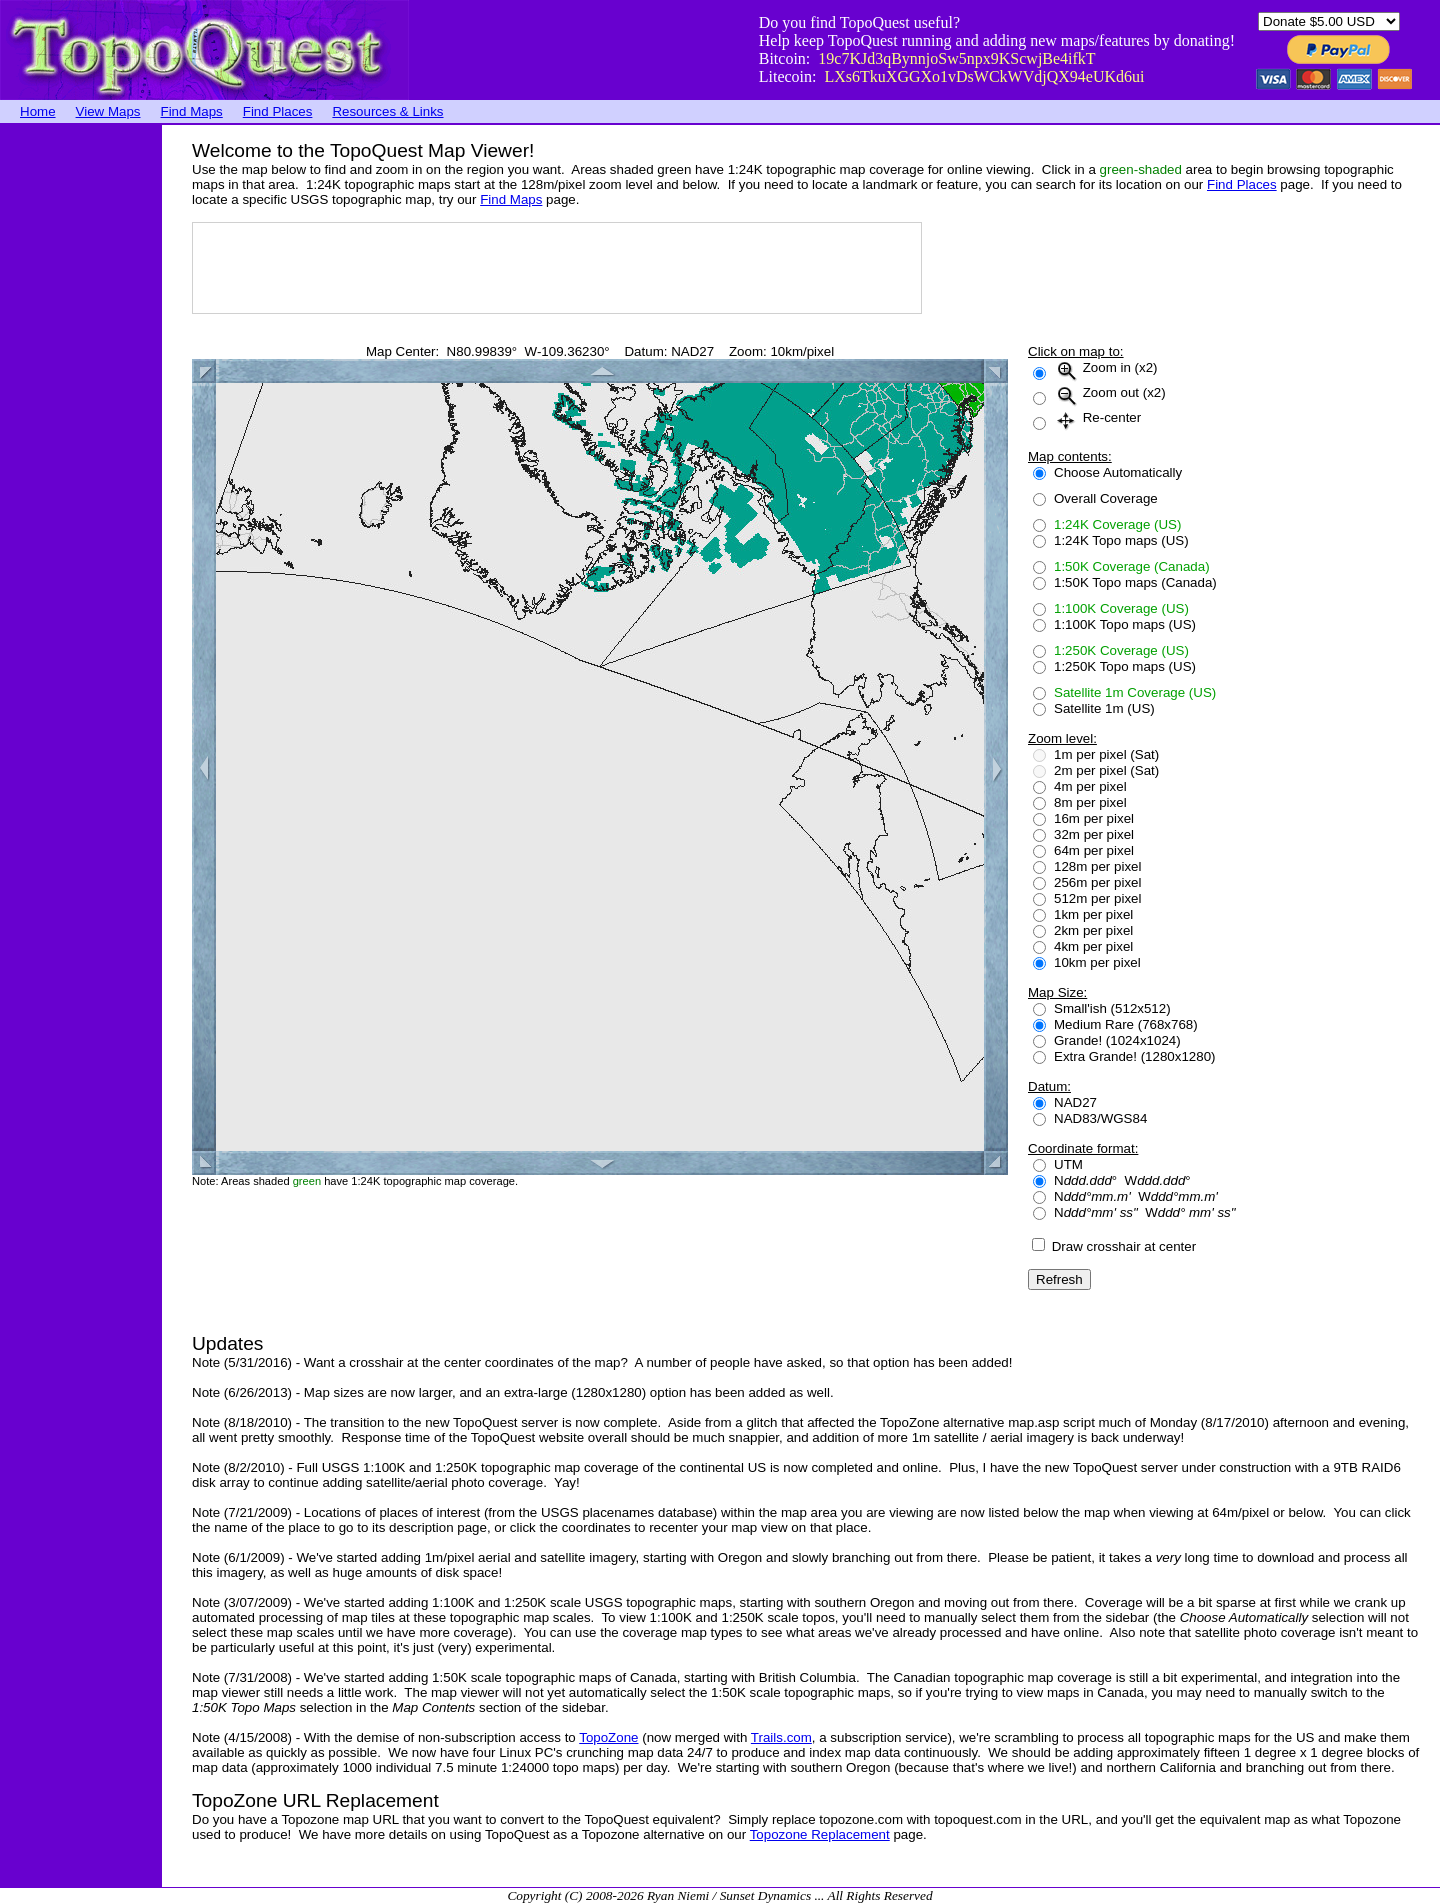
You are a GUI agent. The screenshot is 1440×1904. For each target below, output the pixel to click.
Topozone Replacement (820, 1834)
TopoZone (608, 1737)
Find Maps (192, 111)
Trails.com (781, 1737)
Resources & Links (387, 111)
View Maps (108, 111)
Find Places (278, 111)
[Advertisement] (80, 425)
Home (38, 111)
